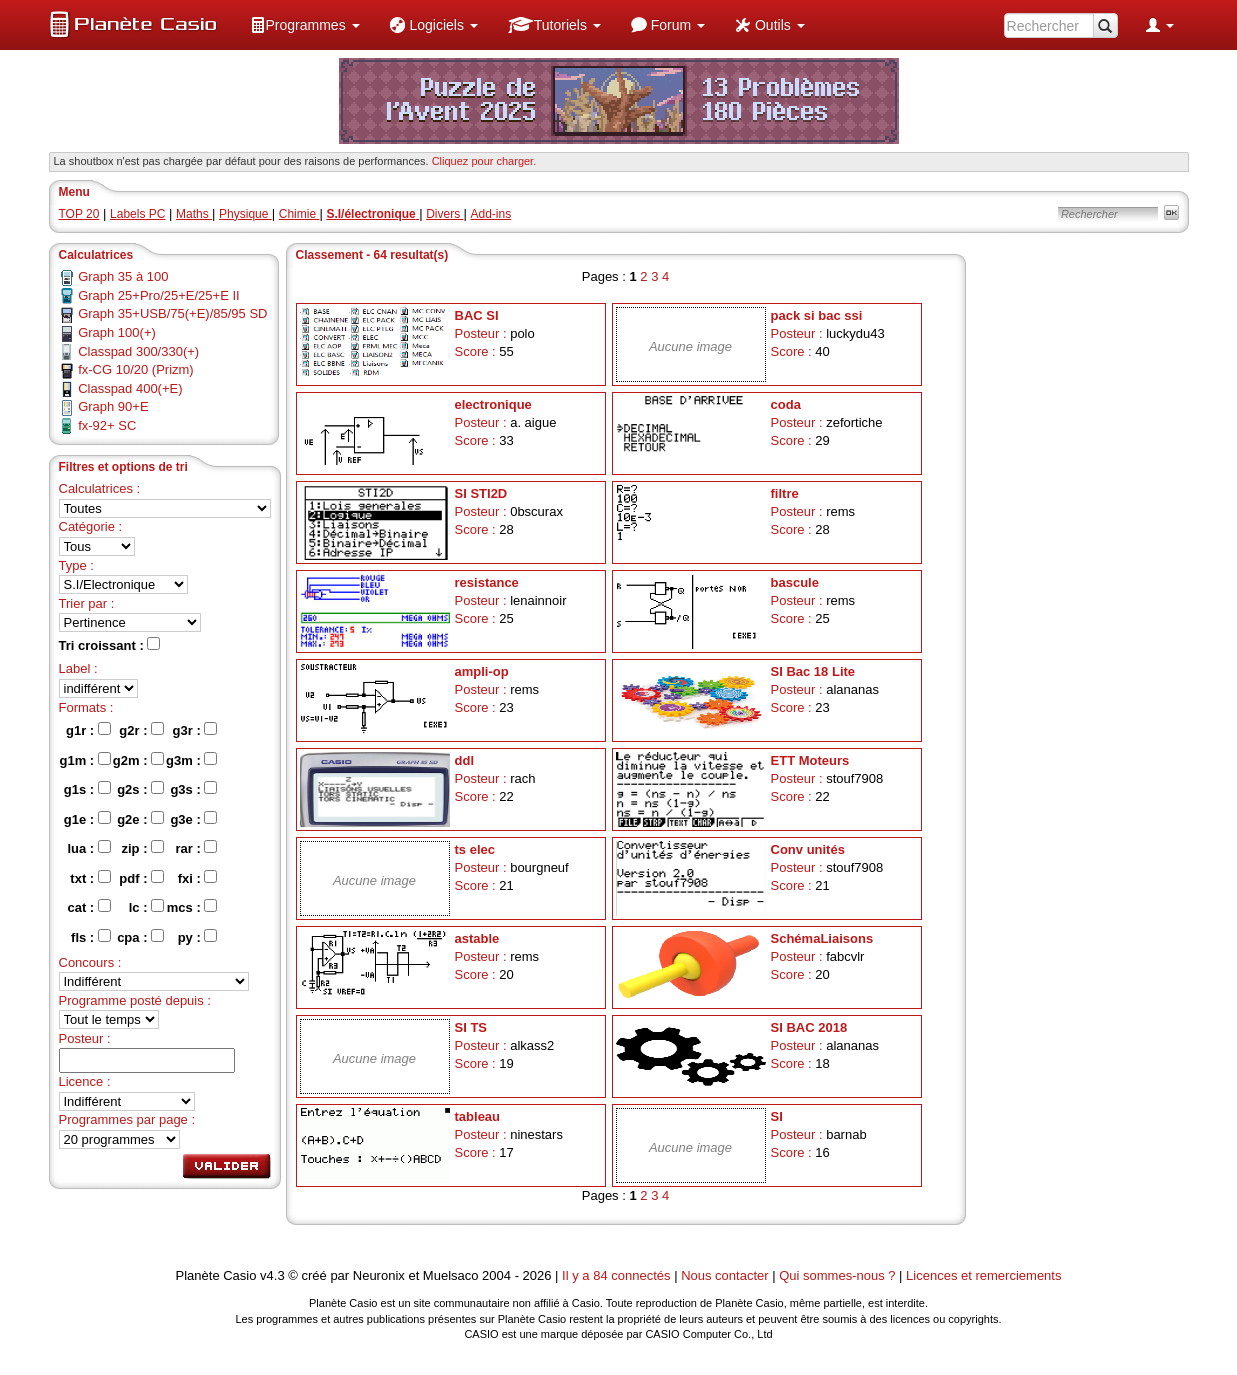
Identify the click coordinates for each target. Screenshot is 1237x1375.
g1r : (88, 730)
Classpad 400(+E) (130, 388)
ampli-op (482, 671)
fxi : (198, 878)
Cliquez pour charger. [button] (484, 161)
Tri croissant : (110, 645)
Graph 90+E (113, 406)
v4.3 (272, 1275)
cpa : (140, 937)
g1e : (87, 819)
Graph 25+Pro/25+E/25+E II (159, 295)
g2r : (141, 730)
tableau (478, 1116)
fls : (91, 937)
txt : (90, 878)
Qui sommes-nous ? (837, 1275)
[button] (305, 25)
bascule (795, 582)
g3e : (193, 819)
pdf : (141, 878)
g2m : (138, 760)
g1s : (87, 789)
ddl (465, 760)
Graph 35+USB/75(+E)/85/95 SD (172, 313)
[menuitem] (305, 25)
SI (777, 1116)
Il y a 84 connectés (618, 1275)
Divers (444, 214)
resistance (487, 582)
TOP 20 (79, 214)
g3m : (191, 760)
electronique (493, 404)
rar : (196, 848)
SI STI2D (481, 493)
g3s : (193, 789)
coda (786, 404)
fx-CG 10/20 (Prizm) (136, 369)
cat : (88, 907)
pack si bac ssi (817, 315)
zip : (142, 848)
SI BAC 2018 (809, 1027)
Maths (194, 214)
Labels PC (137, 214)
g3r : (195, 730)
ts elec (475, 849)
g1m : (85, 760)
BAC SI (477, 315)
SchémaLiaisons (822, 938)
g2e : (140, 819)
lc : (146, 907)
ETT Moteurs (810, 760)
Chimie (299, 214)
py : (198, 937)
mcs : (192, 907)
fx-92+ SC (107, 425)
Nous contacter (724, 1275)
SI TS (471, 1027)
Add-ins (490, 214)
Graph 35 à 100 (123, 276)
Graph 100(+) (117, 332)
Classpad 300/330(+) (138, 351)
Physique (245, 214)
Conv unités (808, 849)
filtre (785, 493)
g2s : (140, 789)
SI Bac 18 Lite (813, 671)
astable (477, 938)
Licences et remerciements (983, 1275)
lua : (88, 848)
